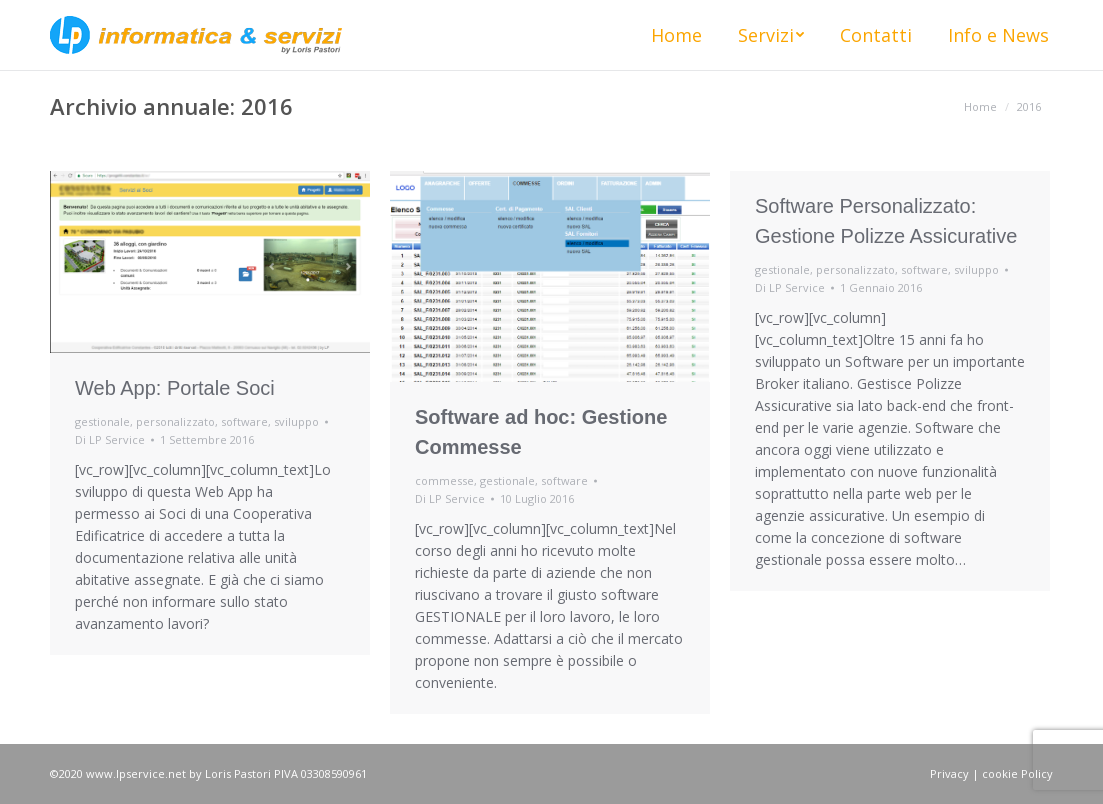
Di (110, 439)
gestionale (102, 421)
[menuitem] (676, 35)
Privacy (949, 773)
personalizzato (175, 421)
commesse (444, 480)
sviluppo (296, 421)
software (244, 421)
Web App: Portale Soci (175, 388)
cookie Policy (1017, 773)
